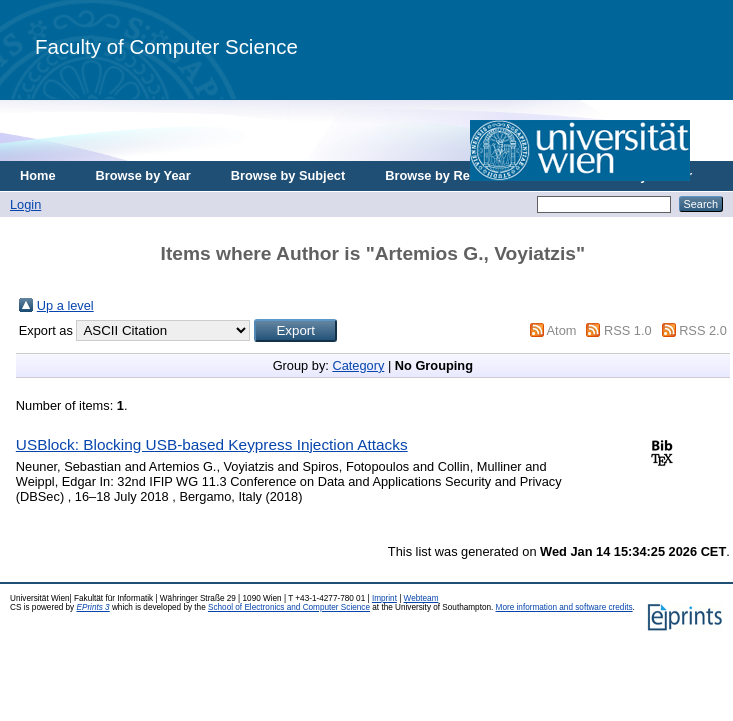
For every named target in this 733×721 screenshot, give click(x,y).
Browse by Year (143, 175)
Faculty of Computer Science (166, 46)
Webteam (421, 598)
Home (38, 175)
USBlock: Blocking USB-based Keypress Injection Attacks (212, 444)
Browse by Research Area (463, 175)
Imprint (384, 598)
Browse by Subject (288, 175)
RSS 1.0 (628, 330)
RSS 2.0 (703, 330)
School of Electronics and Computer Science (289, 607)
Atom (562, 330)
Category (358, 365)
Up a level (65, 305)
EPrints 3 (92, 607)
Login (25, 204)
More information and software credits (564, 607)
